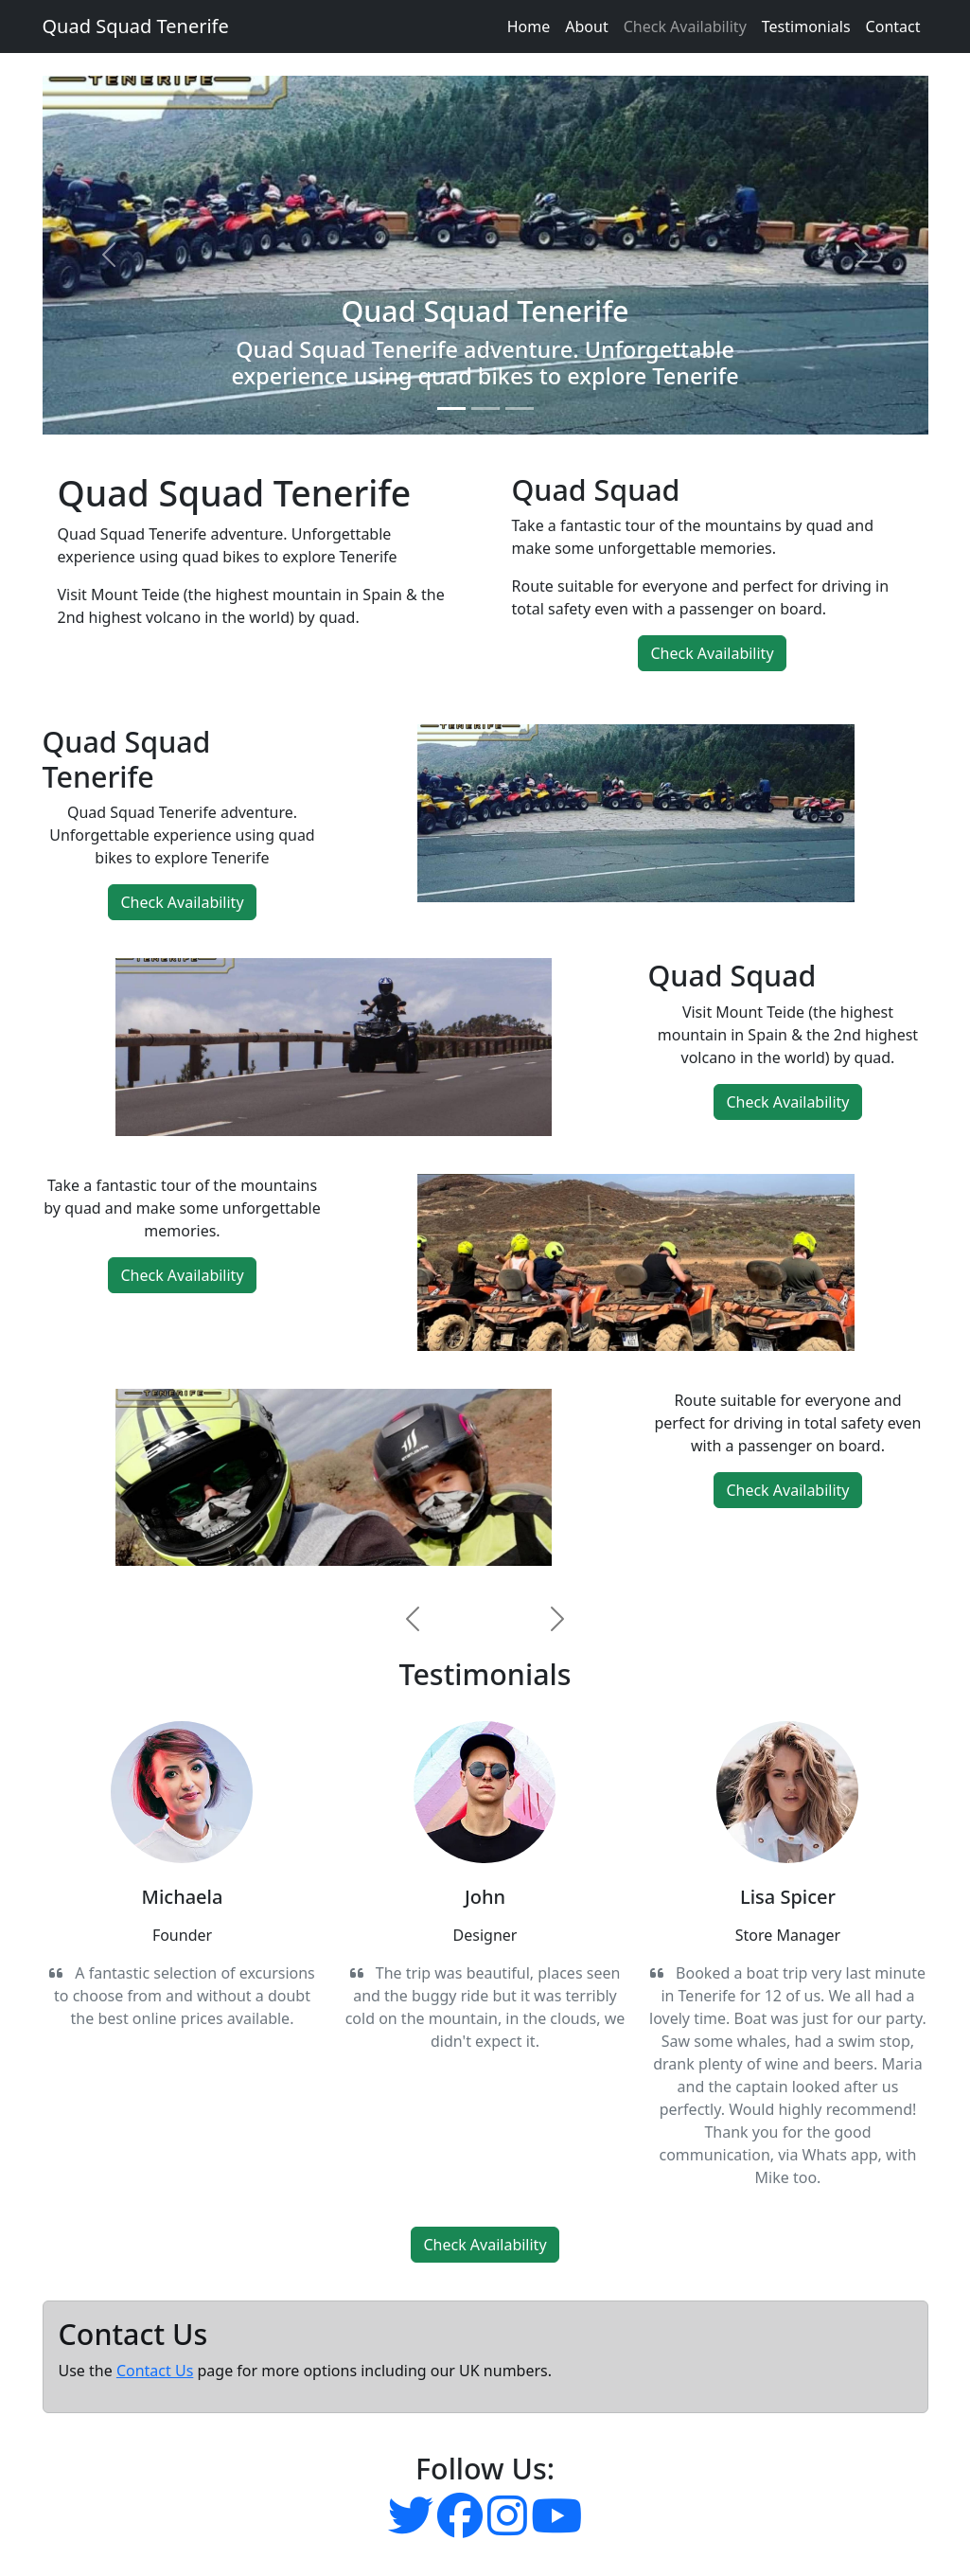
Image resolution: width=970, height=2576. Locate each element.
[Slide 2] (485, 408)
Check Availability (685, 26)
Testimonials (806, 26)
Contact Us (154, 2370)
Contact (893, 26)
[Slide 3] (519, 408)
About (586, 26)
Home (529, 26)
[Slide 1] (451, 408)
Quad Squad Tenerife (136, 26)
